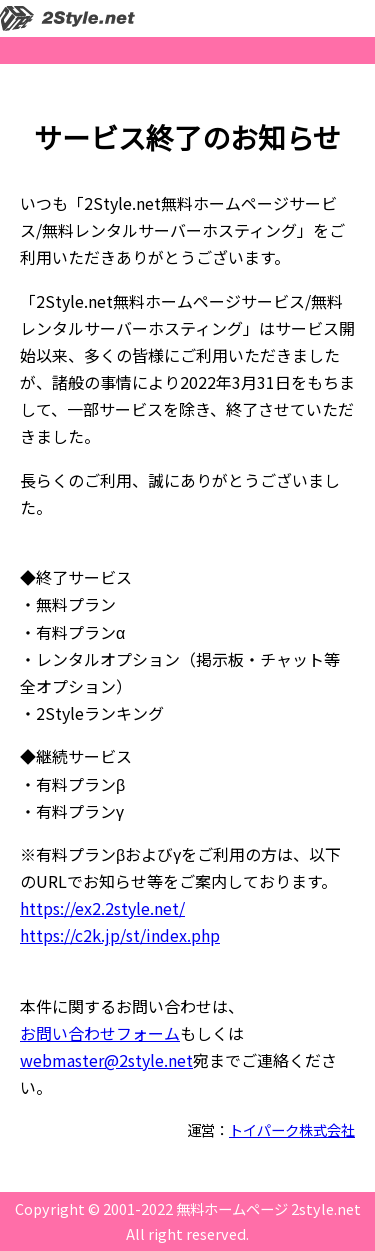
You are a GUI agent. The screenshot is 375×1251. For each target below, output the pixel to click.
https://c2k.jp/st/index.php (120, 935)
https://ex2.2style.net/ (102, 908)
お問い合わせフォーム (100, 1033)
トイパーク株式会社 (292, 1129)
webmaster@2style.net (106, 1060)
